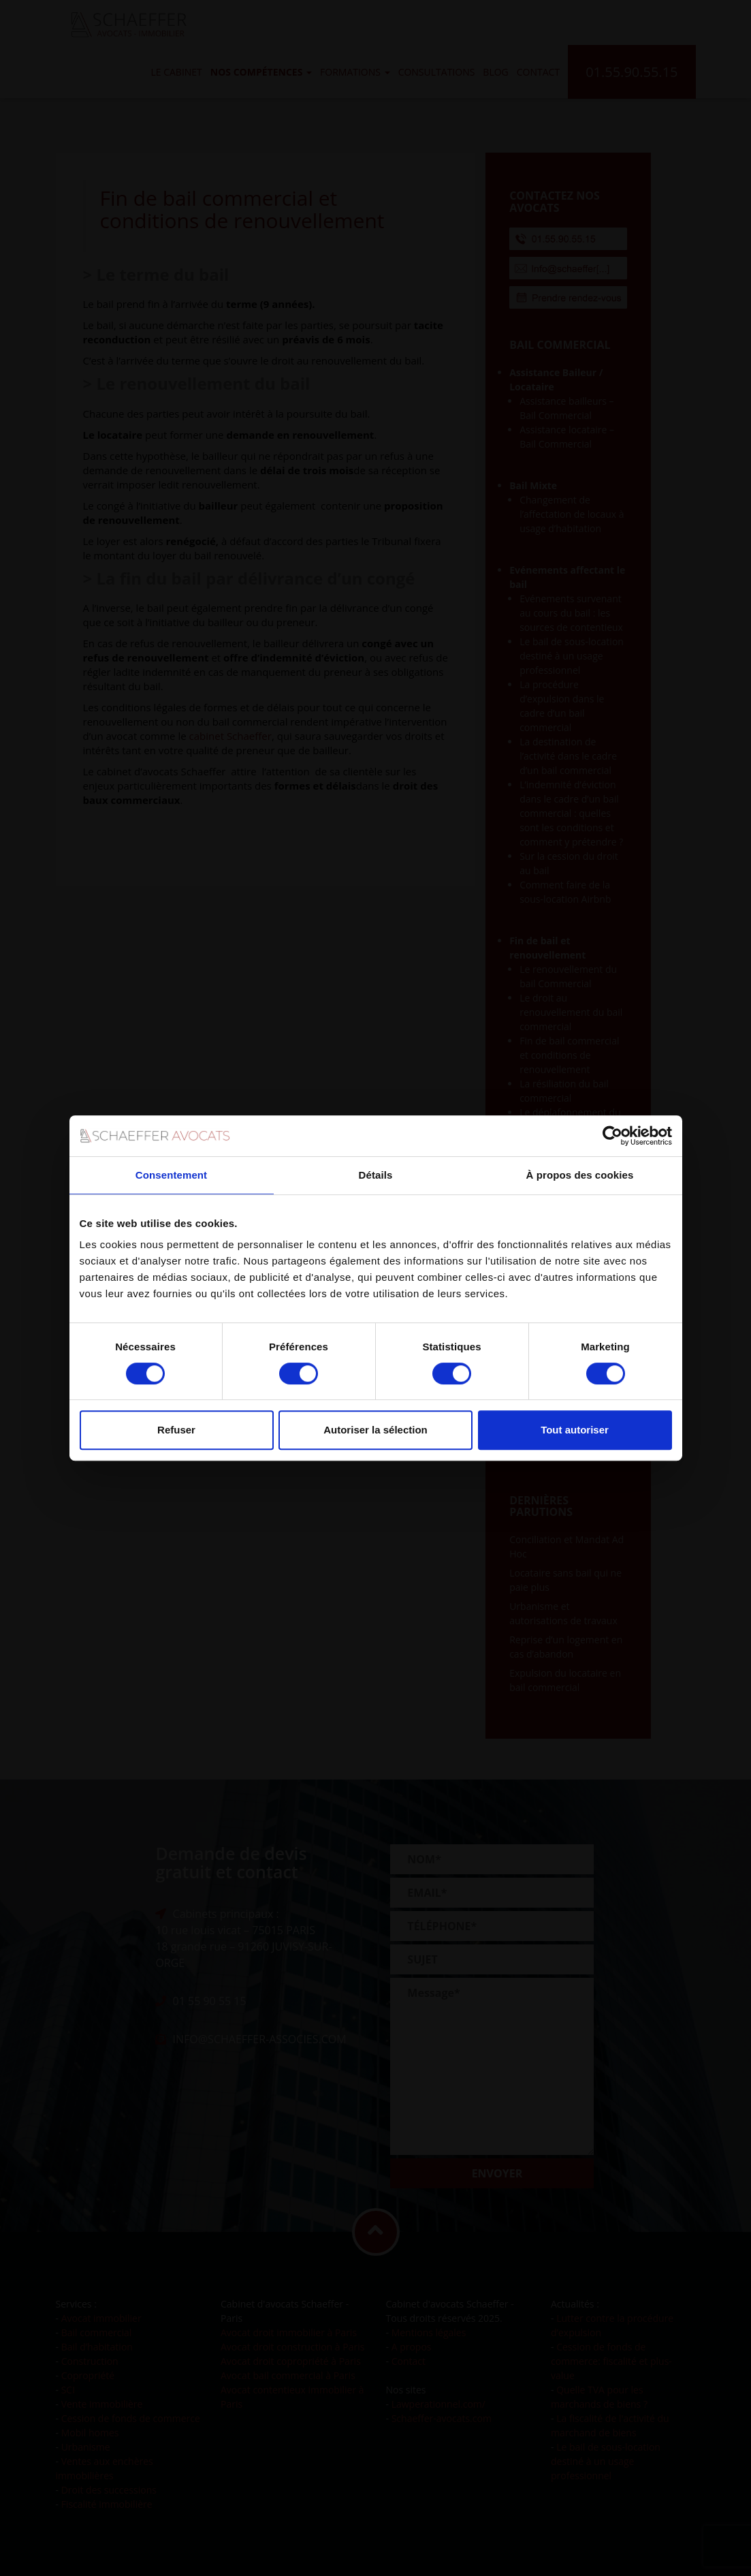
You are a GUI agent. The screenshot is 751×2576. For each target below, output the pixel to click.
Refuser (176, 1430)
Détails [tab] (376, 1175)
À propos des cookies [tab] (580, 1175)
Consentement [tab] (171, 1175)
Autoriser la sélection (375, 1430)
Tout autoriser (575, 1430)
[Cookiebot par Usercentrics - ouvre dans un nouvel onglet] (612, 1136)
